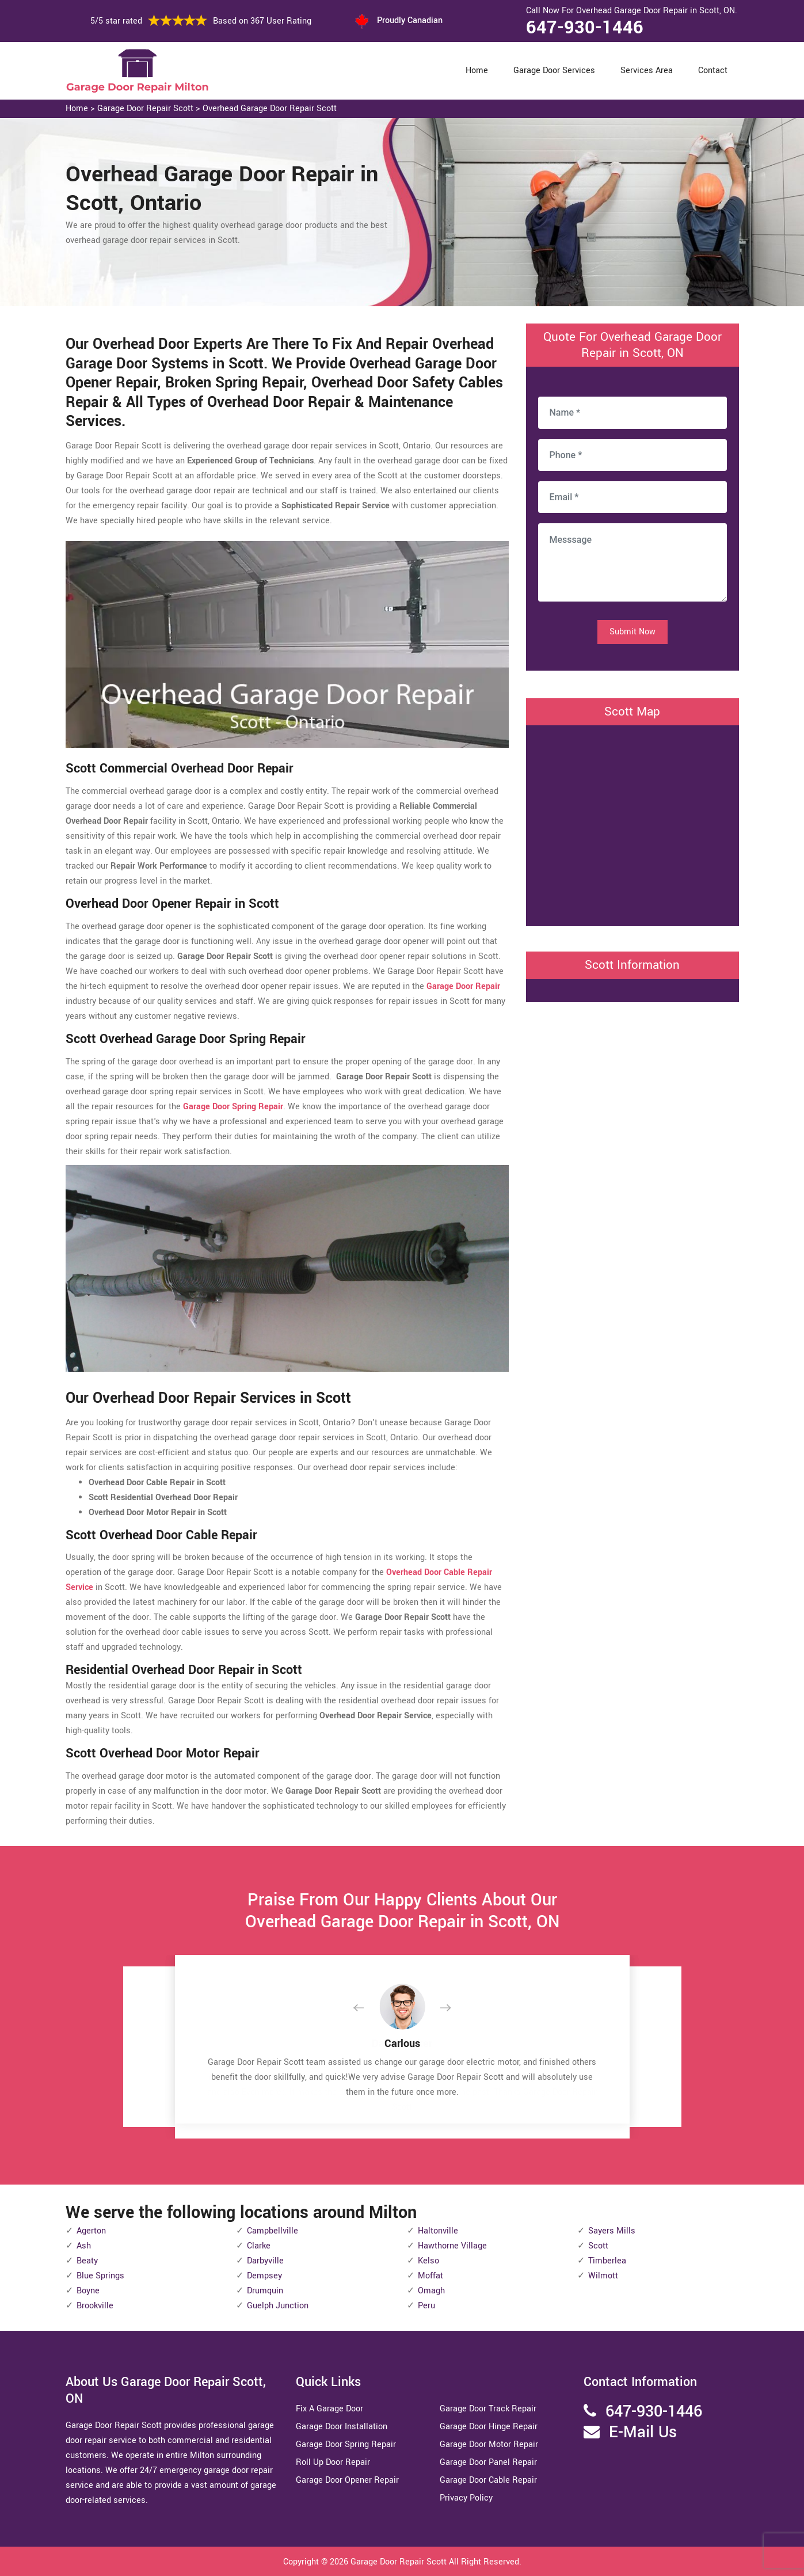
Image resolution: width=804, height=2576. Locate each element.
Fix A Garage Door (329, 2409)
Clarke (258, 2246)
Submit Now (632, 632)
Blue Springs (100, 2276)
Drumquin (265, 2291)
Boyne (88, 2291)
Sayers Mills (611, 2231)
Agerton (91, 2231)
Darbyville (265, 2261)
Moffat (430, 2276)
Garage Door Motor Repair (489, 2444)
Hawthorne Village (452, 2246)
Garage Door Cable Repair (488, 2480)
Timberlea (607, 2261)
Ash (84, 2246)
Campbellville (272, 2231)
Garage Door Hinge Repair (489, 2427)
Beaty (87, 2261)
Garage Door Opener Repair (347, 2480)
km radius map (632, 823)
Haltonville (438, 2231)
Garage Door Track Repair (488, 2409)
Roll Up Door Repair (333, 2462)
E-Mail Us (643, 2432)
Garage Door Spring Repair (346, 2444)
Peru (426, 2306)
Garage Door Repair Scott (145, 108)
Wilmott (603, 2276)
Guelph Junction (277, 2306)
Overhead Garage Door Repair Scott (270, 108)
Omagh (431, 2291)
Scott (598, 2246)
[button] (367, 2008)
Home (477, 70)
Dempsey (264, 2276)
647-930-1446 (584, 27)
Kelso (428, 2261)
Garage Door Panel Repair (488, 2462)
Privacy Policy (466, 2498)
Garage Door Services (554, 70)
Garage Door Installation (341, 2427)
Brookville (95, 2306)
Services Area (646, 70)
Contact (712, 70)
